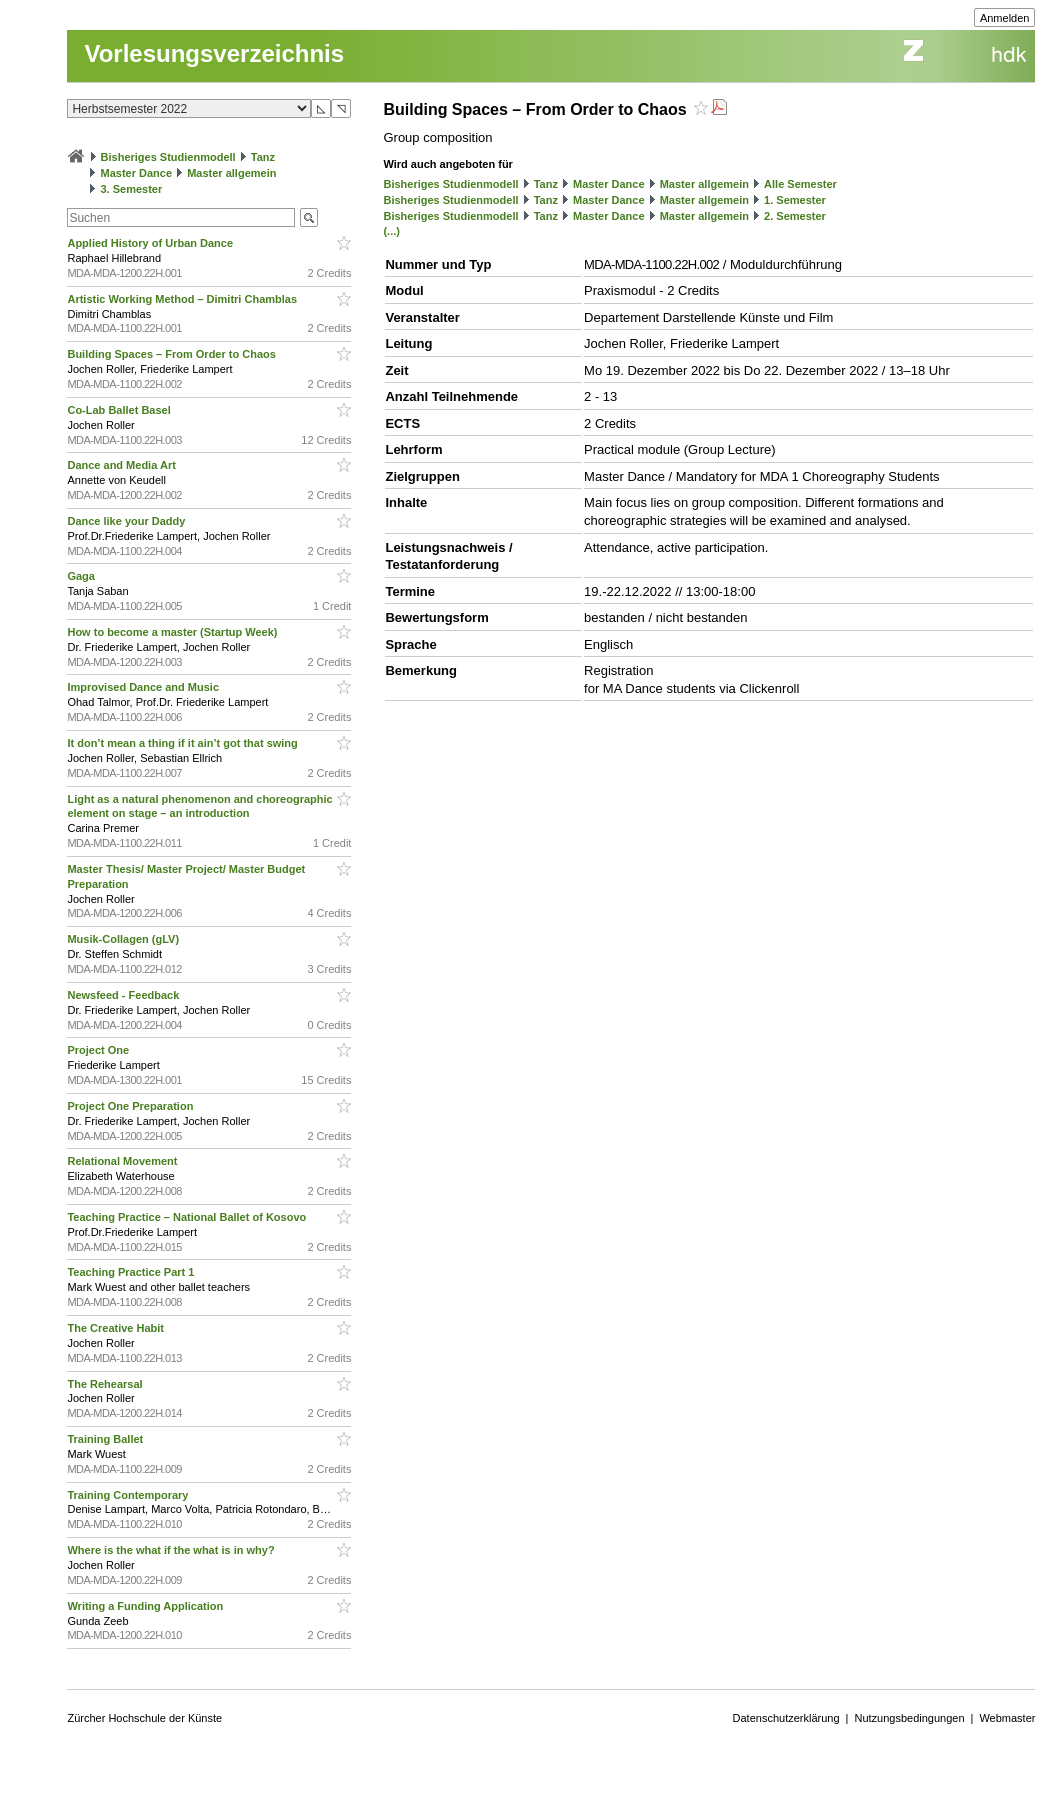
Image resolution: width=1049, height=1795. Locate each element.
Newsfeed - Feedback (124, 995)
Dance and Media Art (122, 465)
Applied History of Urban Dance (151, 243)
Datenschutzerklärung (786, 1718)
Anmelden (1005, 18)
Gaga (82, 576)
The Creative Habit (117, 1328)
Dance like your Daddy (127, 521)
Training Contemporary (129, 1495)
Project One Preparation (131, 1106)
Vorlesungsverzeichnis (214, 53)
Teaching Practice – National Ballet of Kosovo (188, 1217)
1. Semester (795, 200)
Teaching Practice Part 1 (132, 1272)
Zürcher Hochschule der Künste (144, 1718)
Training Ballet (106, 1439)
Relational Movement (123, 1161)
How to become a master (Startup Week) (173, 632)
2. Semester (795, 216)
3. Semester (132, 189)
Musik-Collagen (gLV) (124, 939)
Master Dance (137, 173)
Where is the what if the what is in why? (172, 1550)
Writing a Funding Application (146, 1606)
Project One (99, 1050)
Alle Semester (800, 184)
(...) (391, 231)
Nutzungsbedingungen (909, 1718)
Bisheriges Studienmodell (168, 157)
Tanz (263, 157)
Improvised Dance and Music (144, 687)
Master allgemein (231, 173)
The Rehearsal (106, 1384)
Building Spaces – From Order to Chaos (172, 354)
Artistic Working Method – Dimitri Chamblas (183, 299)
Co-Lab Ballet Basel (120, 410)
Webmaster (1007, 1718)
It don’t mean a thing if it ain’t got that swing (183, 743)
